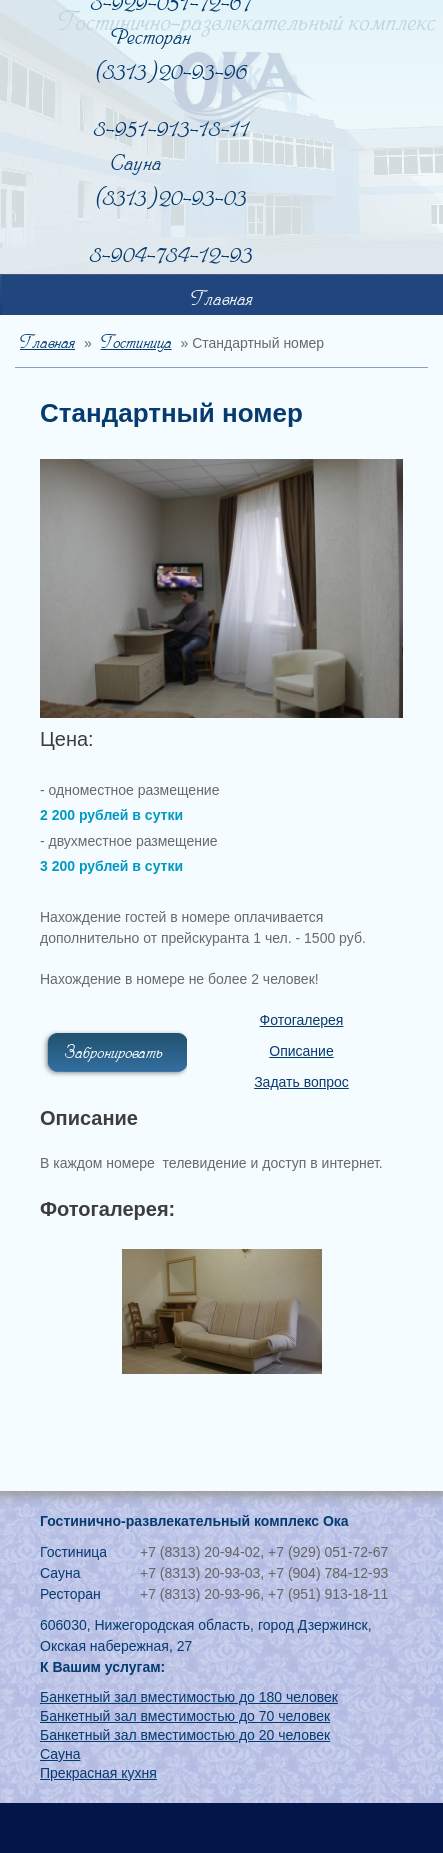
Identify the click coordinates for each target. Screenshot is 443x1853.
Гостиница (136, 343)
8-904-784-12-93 (171, 255)
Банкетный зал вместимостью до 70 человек (185, 1716)
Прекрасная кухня (98, 1773)
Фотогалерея (302, 1020)
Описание (301, 1051)
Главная (222, 299)
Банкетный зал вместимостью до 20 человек (185, 1735)
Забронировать (114, 1053)
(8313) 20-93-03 (171, 198)
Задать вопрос (301, 1082)
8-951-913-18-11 (172, 129)
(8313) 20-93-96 (172, 72)
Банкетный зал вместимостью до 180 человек (189, 1697)
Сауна (60, 1754)
